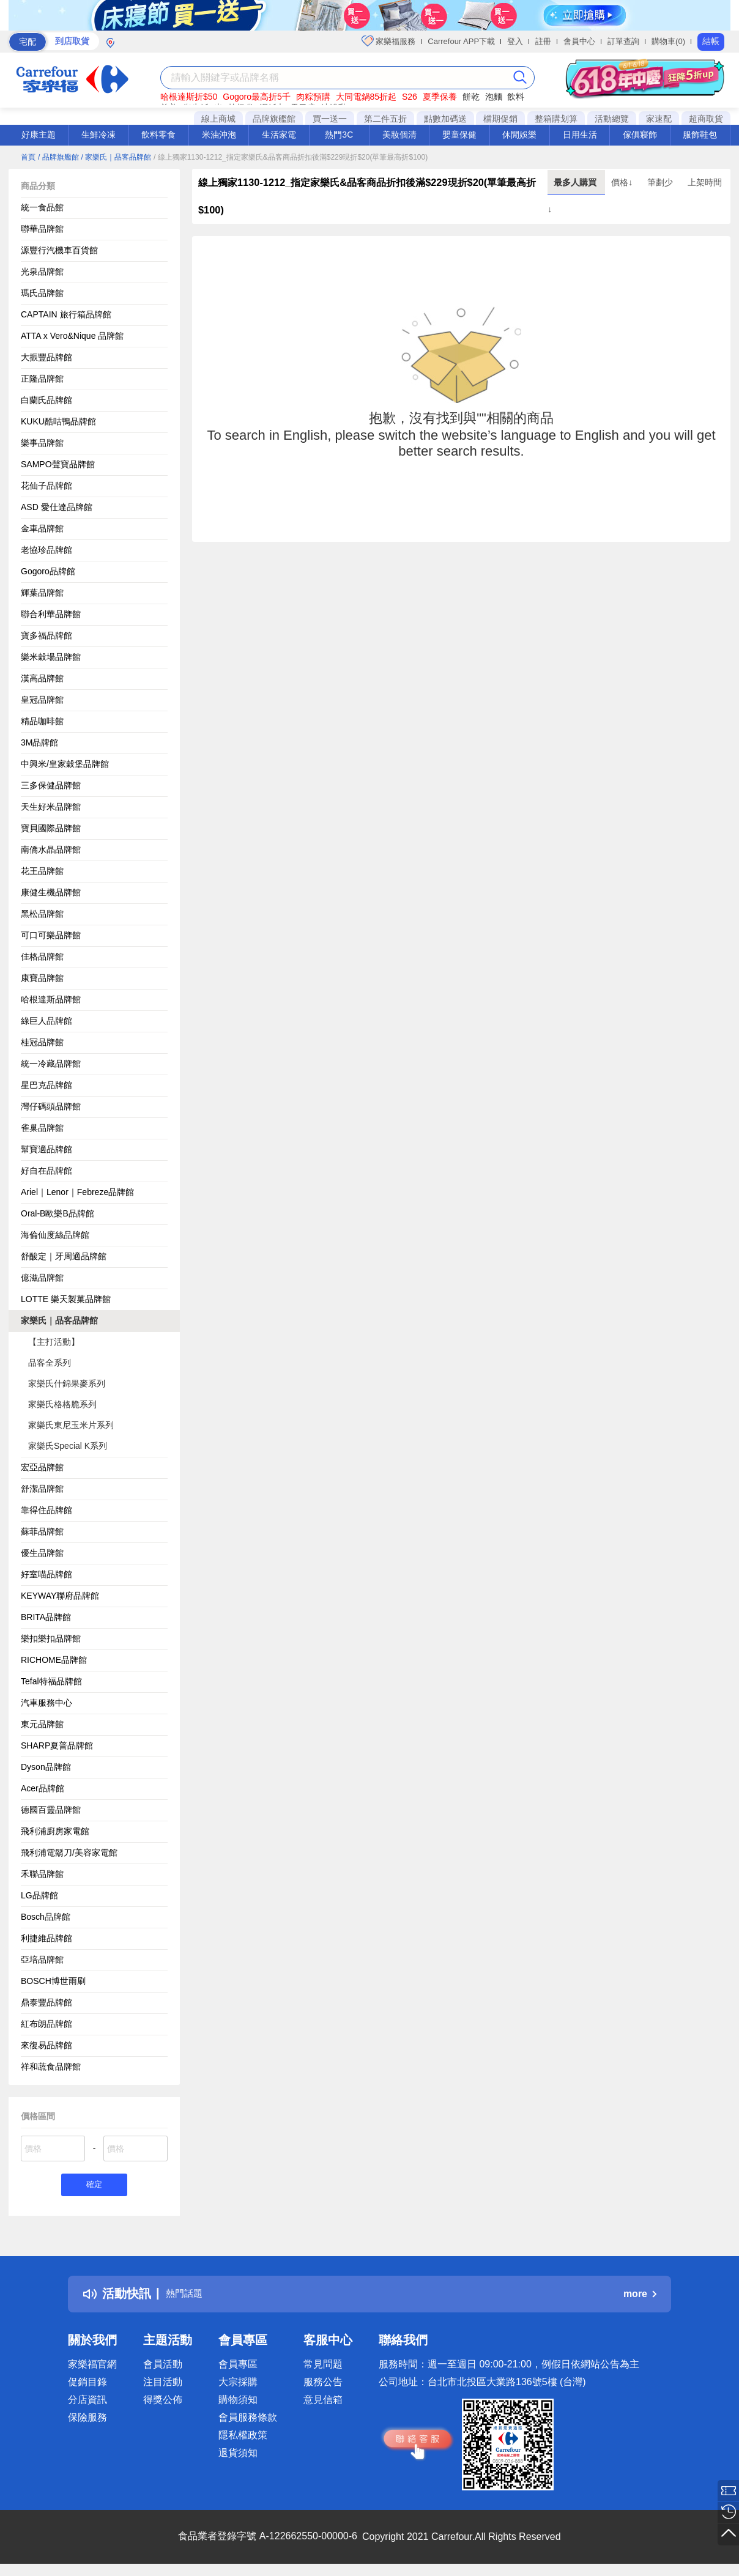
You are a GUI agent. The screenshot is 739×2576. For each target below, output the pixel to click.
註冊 (543, 41)
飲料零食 (158, 134)
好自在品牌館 (46, 1170)
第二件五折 (385, 119)
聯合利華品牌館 (51, 614)
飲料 (515, 97)
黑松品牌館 (42, 914)
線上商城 (218, 119)
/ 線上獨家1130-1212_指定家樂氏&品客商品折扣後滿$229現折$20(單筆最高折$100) (291, 157)
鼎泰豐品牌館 (46, 2002)
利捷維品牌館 (46, 1938)
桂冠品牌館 (42, 1042)
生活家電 (279, 134)
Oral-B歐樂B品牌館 (57, 1213)
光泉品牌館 (42, 271)
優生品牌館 (42, 1553)
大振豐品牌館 (46, 357)
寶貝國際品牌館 (51, 828)
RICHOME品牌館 (54, 1660)
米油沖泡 (219, 134)
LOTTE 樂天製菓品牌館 (66, 1299)
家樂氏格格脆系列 (62, 1404)
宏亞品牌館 (42, 1467)
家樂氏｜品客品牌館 (59, 1320)
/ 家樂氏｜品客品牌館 (116, 157)
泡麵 (493, 97)
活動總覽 (612, 119)
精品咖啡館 (42, 721)
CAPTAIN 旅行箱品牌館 (66, 314)
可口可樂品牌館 (51, 935)
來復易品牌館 (46, 2045)
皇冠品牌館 (42, 700)
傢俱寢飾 (640, 134)
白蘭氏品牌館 (46, 400)
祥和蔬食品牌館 (51, 2066)
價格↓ (623, 182)
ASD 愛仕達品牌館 (56, 507)
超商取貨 (706, 119)
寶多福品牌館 (46, 635)
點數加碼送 (445, 119)
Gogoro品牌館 (48, 571)
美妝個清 (399, 134)
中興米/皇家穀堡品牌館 (65, 764)
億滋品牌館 (42, 1277)
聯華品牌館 (42, 229)
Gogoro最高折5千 (256, 97)
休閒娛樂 (519, 134)
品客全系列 (49, 1363)
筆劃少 (661, 182)
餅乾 (471, 97)
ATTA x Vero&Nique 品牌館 (72, 336)
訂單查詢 (623, 41)
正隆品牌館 (42, 378)
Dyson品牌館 (46, 1767)
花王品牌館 (42, 871)
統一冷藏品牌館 (51, 1063)
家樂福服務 (389, 40)
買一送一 (330, 119)
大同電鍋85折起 (366, 97)
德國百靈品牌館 (51, 1810)
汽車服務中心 (46, 1703)
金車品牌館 (42, 528)
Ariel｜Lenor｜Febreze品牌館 (77, 1192)
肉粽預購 (313, 97)
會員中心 (579, 41)
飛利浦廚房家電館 (55, 1831)
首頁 (28, 157)
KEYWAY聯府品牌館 (60, 1596)
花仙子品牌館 (46, 485)
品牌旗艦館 (274, 119)
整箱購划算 (556, 119)
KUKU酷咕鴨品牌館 (58, 421)
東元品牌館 (42, 1724)
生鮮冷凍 (98, 134)
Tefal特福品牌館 (51, 1681)
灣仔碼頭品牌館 (51, 1106)
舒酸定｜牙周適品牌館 (63, 1256)
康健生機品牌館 (51, 892)
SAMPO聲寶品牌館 (58, 464)
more (639, 2296)
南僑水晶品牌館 (51, 849)
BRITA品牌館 (46, 1617)
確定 (94, 2186)
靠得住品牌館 (46, 1510)
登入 (515, 41)
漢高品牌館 (42, 678)
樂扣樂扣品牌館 (51, 1638)
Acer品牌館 (42, 1788)
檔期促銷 (500, 119)
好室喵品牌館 (46, 1574)
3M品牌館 (39, 742)
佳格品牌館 (42, 956)
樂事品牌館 (42, 443)
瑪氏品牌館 (42, 293)
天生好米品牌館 (51, 807)
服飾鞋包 (700, 134)
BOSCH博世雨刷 (53, 1981)
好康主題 (38, 134)
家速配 (659, 119)
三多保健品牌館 (51, 785)
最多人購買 (576, 182)
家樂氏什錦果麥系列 (66, 1383)
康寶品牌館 (42, 978)
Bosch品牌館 (45, 1917)
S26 (409, 97)
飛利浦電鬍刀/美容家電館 (69, 1852)
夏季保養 (440, 97)
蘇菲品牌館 (42, 1531)
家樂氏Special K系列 (67, 1446)
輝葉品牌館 (42, 593)
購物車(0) (668, 41)
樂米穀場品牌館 (51, 657)
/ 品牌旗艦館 (58, 157)
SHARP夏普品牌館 (57, 1745)
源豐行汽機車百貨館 (59, 250)
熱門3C (339, 134)
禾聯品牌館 (42, 1874)
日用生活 (580, 134)
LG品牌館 (39, 1895)
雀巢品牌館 (42, 1128)
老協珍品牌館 (46, 550)
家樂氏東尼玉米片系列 (71, 1425)
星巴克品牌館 (46, 1085)
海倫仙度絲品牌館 (55, 1235)
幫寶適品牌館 (46, 1149)
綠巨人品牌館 (46, 1021)
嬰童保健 (459, 134)
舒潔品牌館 (42, 1488)
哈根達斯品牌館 (51, 999)
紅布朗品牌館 (46, 2024)
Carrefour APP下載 (461, 41)
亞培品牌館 (42, 1959)
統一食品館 (42, 207)
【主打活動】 (54, 1342)
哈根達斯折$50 (188, 97)
